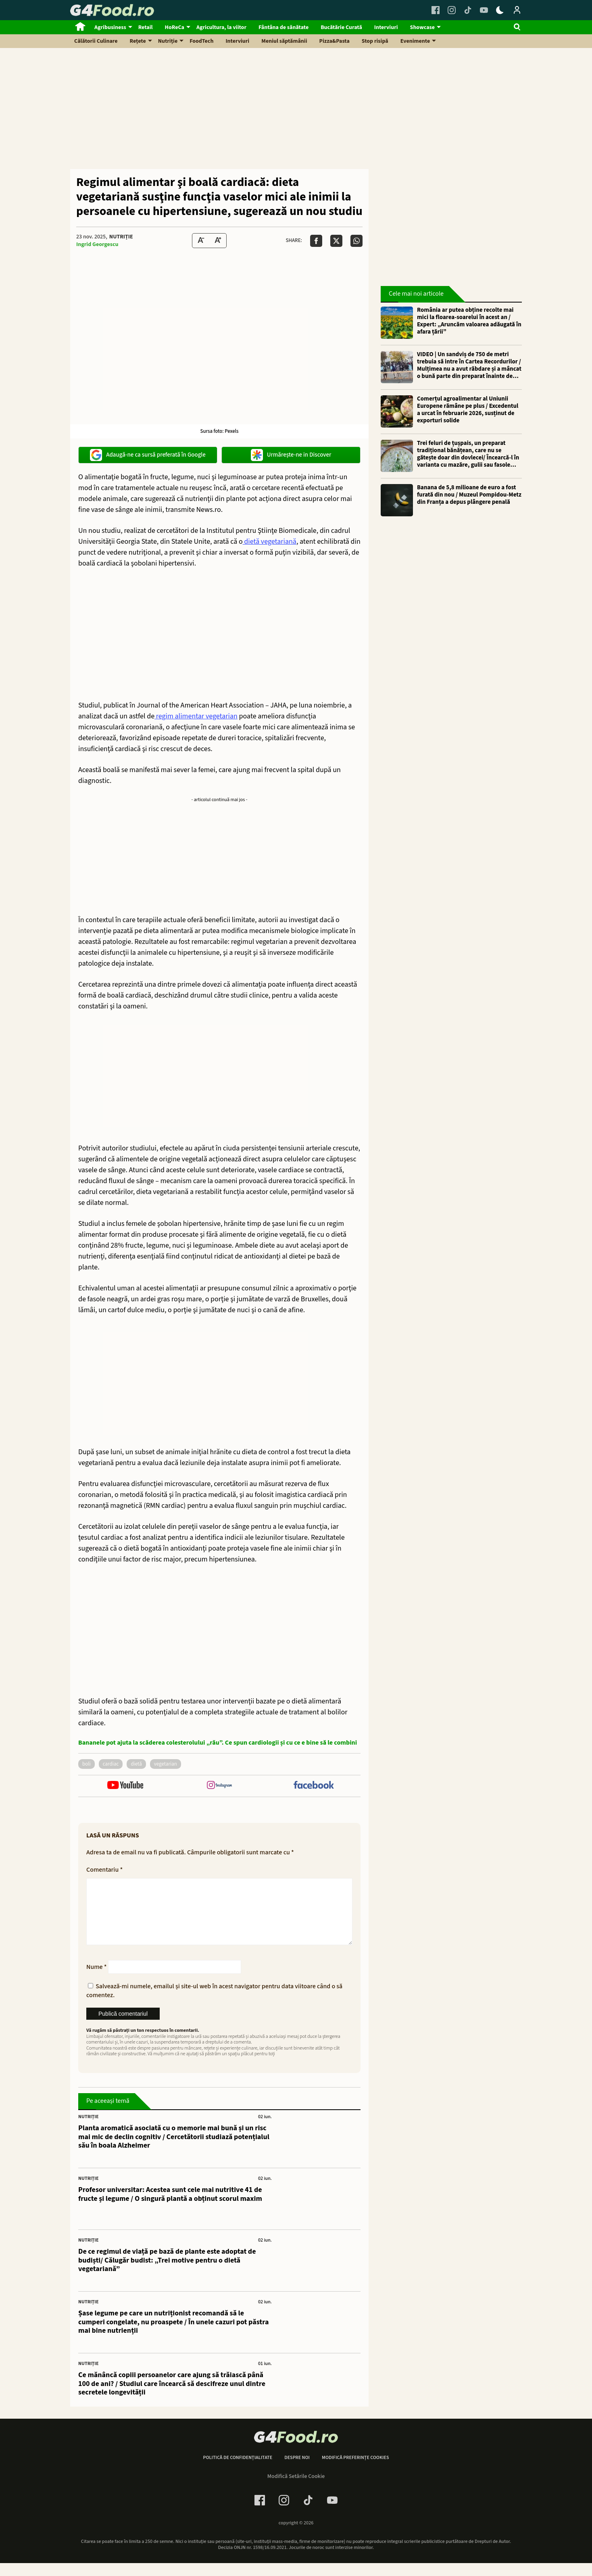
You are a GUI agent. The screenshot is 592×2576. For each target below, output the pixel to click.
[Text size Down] (200, 241)
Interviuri (386, 27)
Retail (145, 27)
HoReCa (174, 27)
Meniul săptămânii (284, 41)
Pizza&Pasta (334, 41)
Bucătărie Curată (341, 27)
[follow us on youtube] (125, 1786)
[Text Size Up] (217, 241)
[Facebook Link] (435, 10)
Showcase (422, 27)
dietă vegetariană (269, 541)
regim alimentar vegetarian (196, 716)
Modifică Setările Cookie (296, 2489)
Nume (96, 1979)
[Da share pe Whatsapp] (356, 241)
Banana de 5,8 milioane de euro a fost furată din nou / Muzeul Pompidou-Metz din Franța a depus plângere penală (469, 495)
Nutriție (168, 41)
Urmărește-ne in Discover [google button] (291, 455)
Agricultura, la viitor (221, 27)
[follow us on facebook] (314, 1786)
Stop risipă (375, 41)
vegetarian (165, 1764)
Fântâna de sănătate (283, 27)
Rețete (138, 41)
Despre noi (297, 2471)
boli (86, 1764)
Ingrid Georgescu (97, 244)
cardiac (111, 1764)
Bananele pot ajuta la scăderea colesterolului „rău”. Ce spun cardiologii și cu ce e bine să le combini (217, 1743)
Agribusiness (110, 27)
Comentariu (104, 1869)
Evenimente (415, 41)
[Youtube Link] (484, 10)
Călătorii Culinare (96, 41)
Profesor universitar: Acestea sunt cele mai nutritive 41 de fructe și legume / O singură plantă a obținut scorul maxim (170, 2207)
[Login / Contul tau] (517, 10)
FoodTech (201, 41)
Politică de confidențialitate (237, 2471)
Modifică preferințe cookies (355, 2471)
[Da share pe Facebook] (316, 241)
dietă (136, 1764)
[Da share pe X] (336, 241)
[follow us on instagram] (219, 1786)
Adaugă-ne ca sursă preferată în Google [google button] (148, 455)
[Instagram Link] (452, 10)
